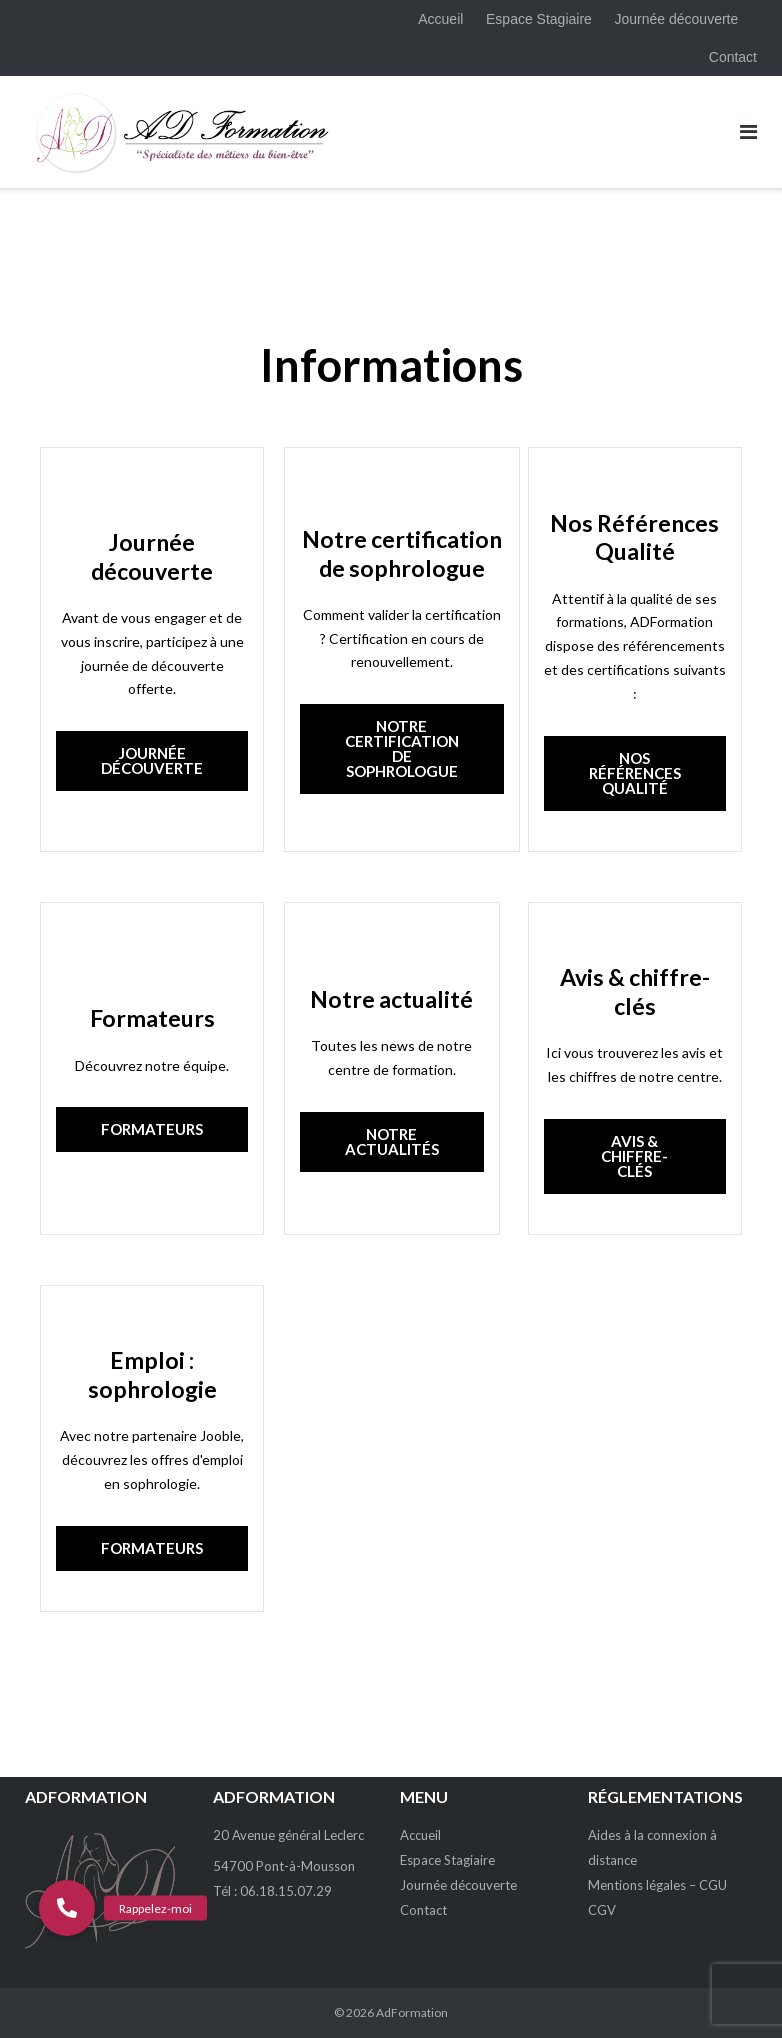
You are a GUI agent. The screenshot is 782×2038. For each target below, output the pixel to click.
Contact (733, 57)
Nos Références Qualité (634, 537)
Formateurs (152, 1018)
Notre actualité (391, 999)
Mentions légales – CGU (657, 1885)
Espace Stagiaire (539, 19)
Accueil (440, 19)
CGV (602, 1910)
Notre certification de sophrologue (402, 553)
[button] (67, 1908)
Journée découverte (677, 19)
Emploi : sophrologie (152, 1374)
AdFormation (412, 2012)
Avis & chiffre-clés (635, 991)
